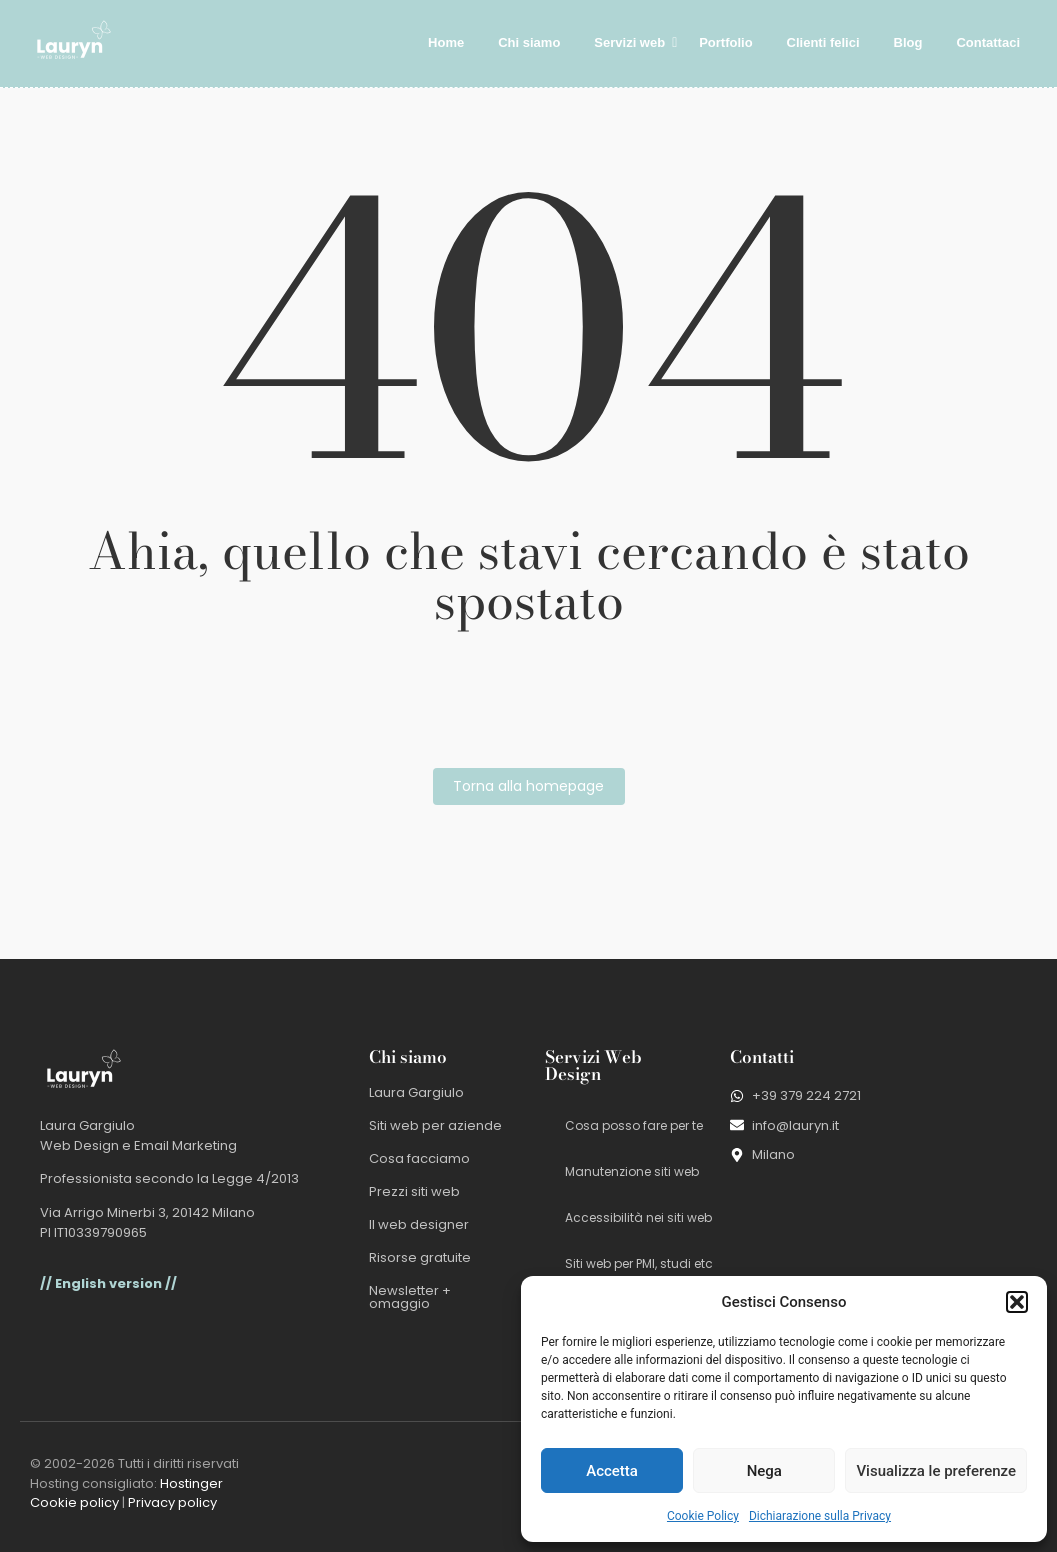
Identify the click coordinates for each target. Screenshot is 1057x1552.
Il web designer (419, 1224)
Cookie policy (74, 1502)
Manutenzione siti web (632, 1171)
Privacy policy (172, 1502)
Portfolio (725, 42)
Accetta (612, 1471)
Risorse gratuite (420, 1257)
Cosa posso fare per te (634, 1125)
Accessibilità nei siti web (638, 1217)
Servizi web (633, 42)
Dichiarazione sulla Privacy (820, 1516)
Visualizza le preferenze (936, 1471)
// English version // (108, 1283)
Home (446, 42)
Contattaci (988, 42)
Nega (764, 1471)
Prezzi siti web (414, 1191)
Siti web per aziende (435, 1125)
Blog (908, 42)
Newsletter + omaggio (410, 1297)
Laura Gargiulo (416, 1092)
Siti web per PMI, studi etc (639, 1263)
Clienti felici (823, 42)
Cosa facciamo (419, 1158)
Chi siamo (529, 42)
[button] (1017, 1302)
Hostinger (191, 1483)
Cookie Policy (703, 1516)
